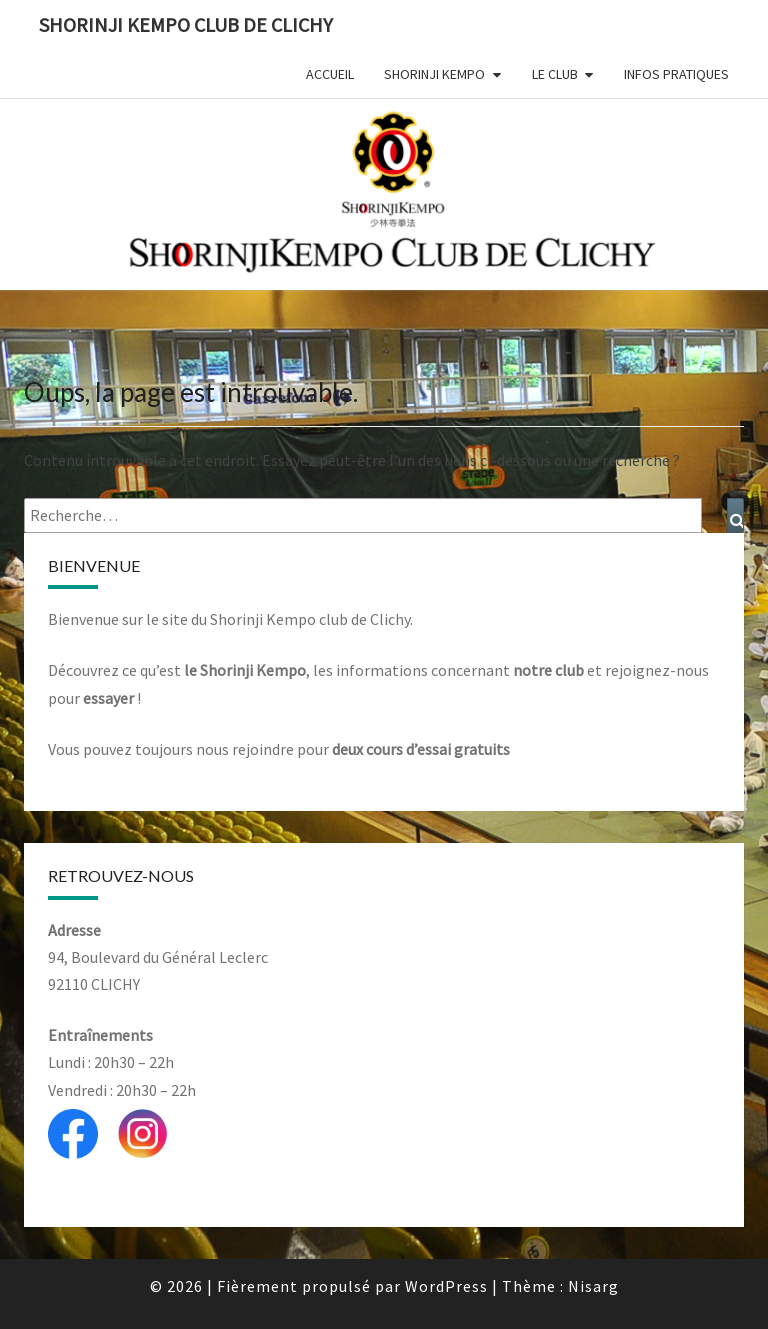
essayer (108, 698)
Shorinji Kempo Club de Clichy (186, 24)
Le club (555, 74)
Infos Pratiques (676, 74)
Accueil (330, 74)
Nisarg (593, 1286)
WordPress (446, 1286)
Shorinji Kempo (434, 74)
